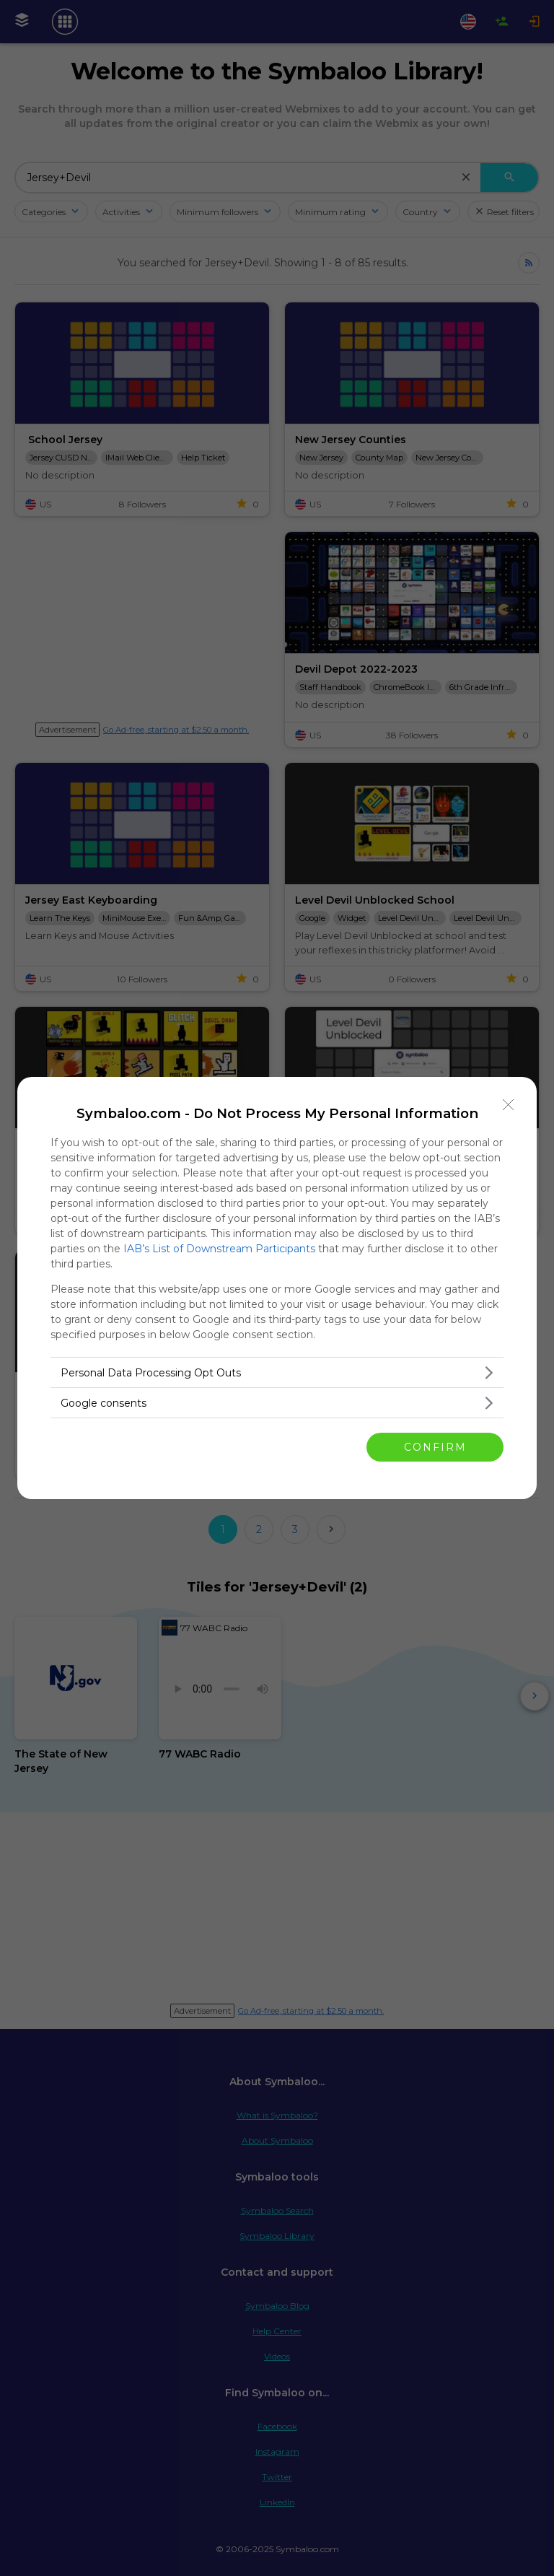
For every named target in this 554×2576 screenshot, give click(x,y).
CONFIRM (435, 1447)
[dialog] (277, 1288)
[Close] (508, 1105)
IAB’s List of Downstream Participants (219, 1248)
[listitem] (277, 1372)
